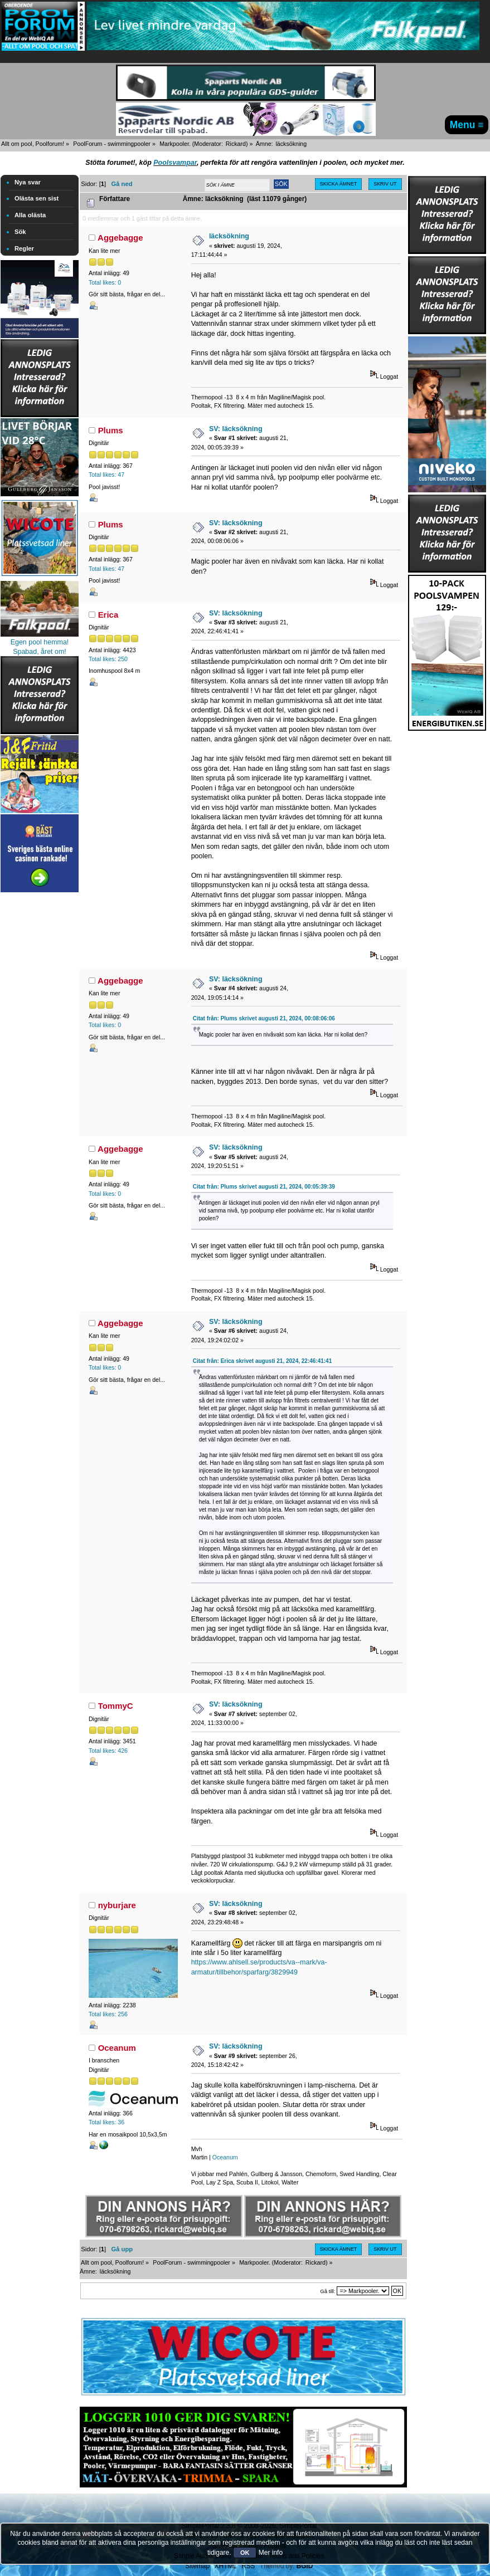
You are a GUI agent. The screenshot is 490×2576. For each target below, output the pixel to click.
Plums (110, 430)
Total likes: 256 (108, 2014)
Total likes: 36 (106, 2122)
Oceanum (117, 2047)
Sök (20, 231)
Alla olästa (30, 215)
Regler (24, 248)
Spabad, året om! (39, 652)
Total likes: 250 (108, 659)
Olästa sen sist (36, 198)
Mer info (271, 2553)
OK (245, 2552)
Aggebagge (120, 237)
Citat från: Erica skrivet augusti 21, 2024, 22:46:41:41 (262, 1361)
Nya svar (27, 182)
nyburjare (117, 1905)
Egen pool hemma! (40, 642)
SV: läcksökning (236, 429)
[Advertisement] (40, 1062)
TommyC (115, 1705)
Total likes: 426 (108, 1750)
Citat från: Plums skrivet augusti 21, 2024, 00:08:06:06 (264, 1018)
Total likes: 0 (105, 282)
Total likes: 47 (106, 474)
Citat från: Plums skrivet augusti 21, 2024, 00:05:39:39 (264, 1187)
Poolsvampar (175, 163)
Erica (108, 614)
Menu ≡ (467, 124)
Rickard (236, 143)
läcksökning (229, 236)
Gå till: (327, 2291)
